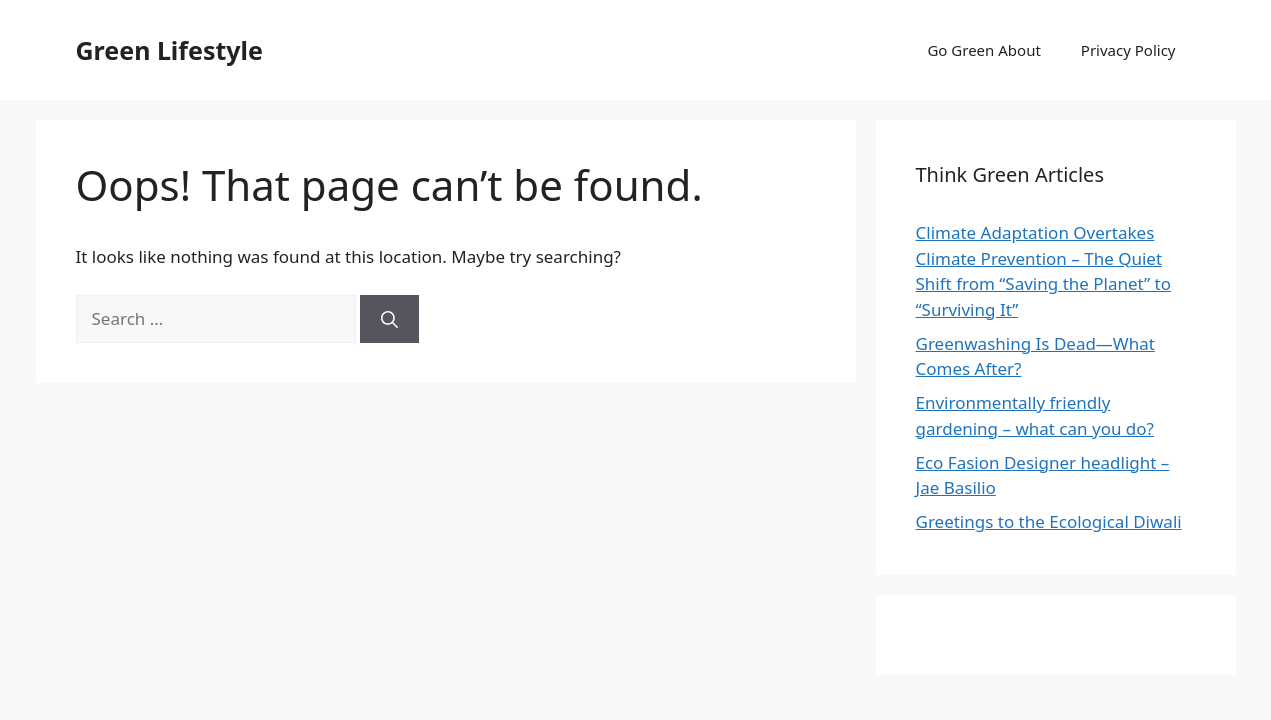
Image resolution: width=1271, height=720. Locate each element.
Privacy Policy (1128, 50)
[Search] (389, 319)
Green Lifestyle (169, 50)
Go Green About (983, 50)
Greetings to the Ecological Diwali (1049, 521)
